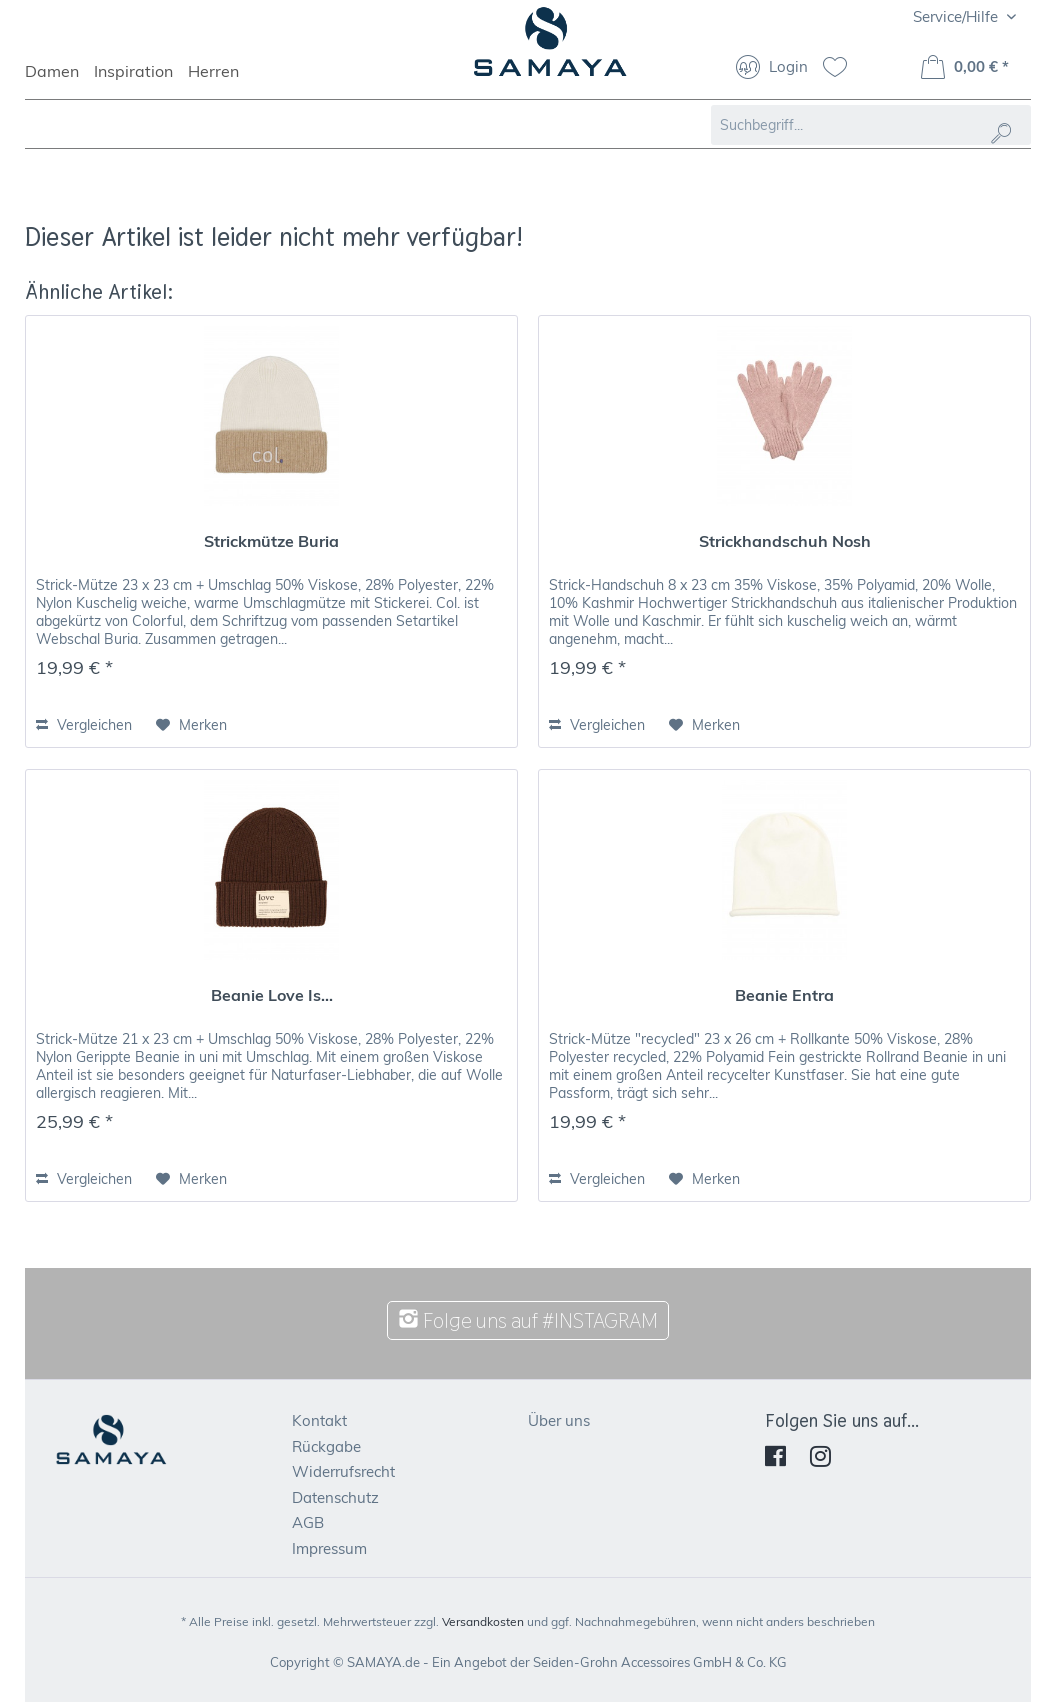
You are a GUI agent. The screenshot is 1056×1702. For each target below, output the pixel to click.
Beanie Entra (784, 995)
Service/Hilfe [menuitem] (957, 16)
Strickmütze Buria (271, 541)
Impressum (329, 1548)
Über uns (559, 1420)
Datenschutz (335, 1497)
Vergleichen (84, 725)
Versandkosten (483, 1621)
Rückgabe (326, 1446)
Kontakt (319, 1420)
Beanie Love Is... (272, 995)
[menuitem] (59, 80)
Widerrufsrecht (343, 1471)
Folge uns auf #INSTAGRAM (528, 1320)
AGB (308, 1522)
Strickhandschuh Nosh (785, 541)
